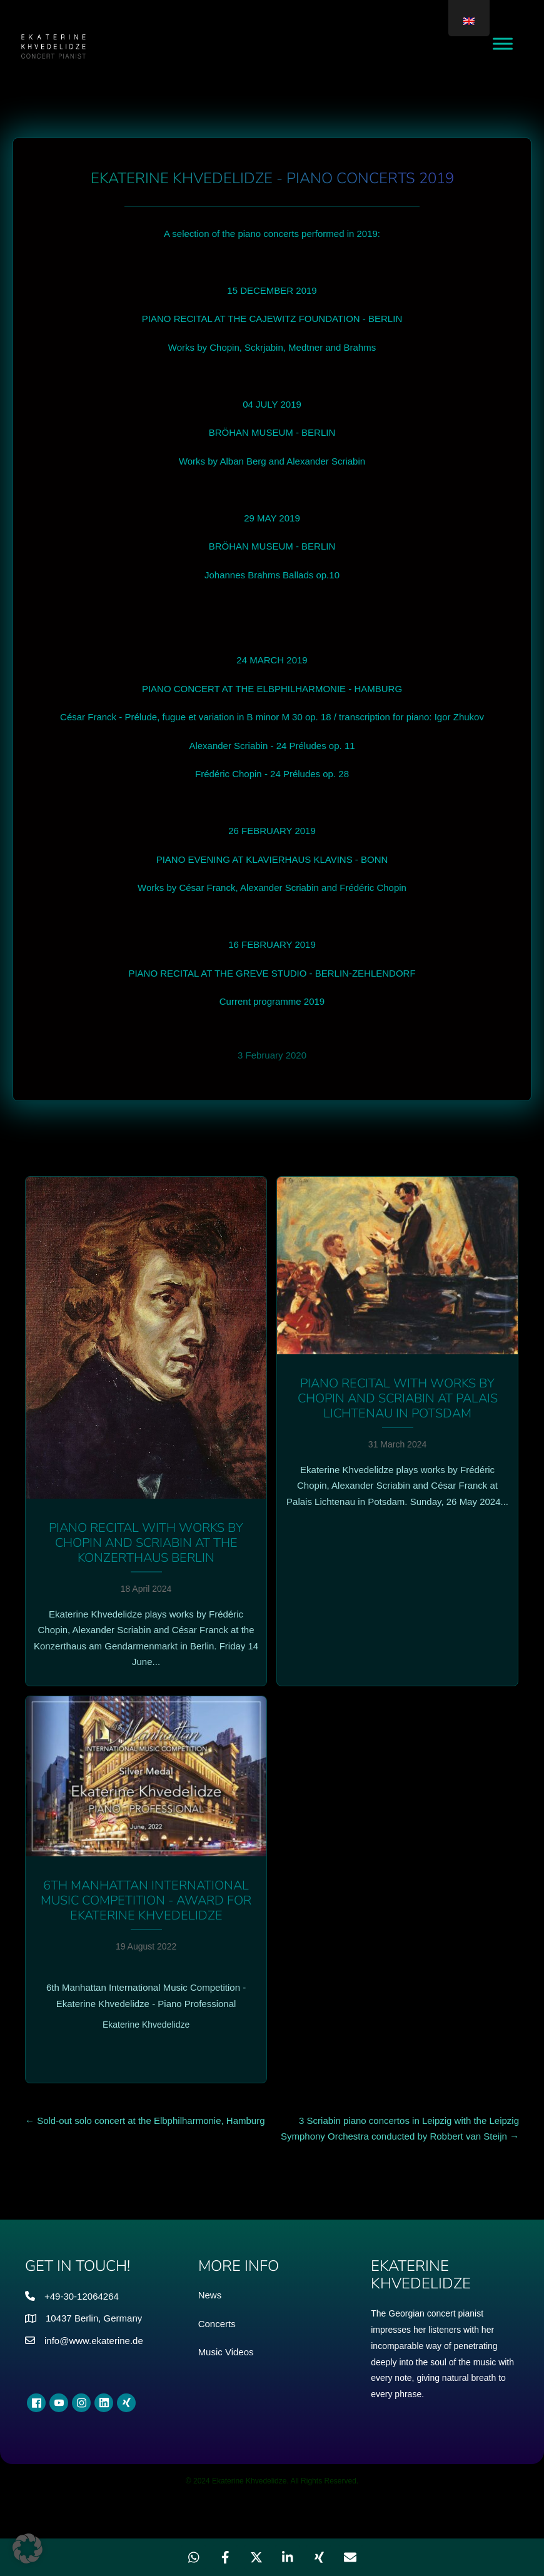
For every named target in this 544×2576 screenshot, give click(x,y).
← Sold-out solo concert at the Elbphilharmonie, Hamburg (145, 2120)
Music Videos (226, 2352)
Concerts (217, 2323)
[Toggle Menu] (503, 43)
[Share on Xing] (318, 2557)
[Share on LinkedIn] (287, 2557)
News (210, 2295)
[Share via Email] (350, 2557)
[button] (27, 2548)
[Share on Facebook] (225, 2557)
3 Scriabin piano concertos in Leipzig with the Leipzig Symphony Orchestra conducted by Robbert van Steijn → (400, 2128)
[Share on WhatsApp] (193, 2557)
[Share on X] (256, 2557)
